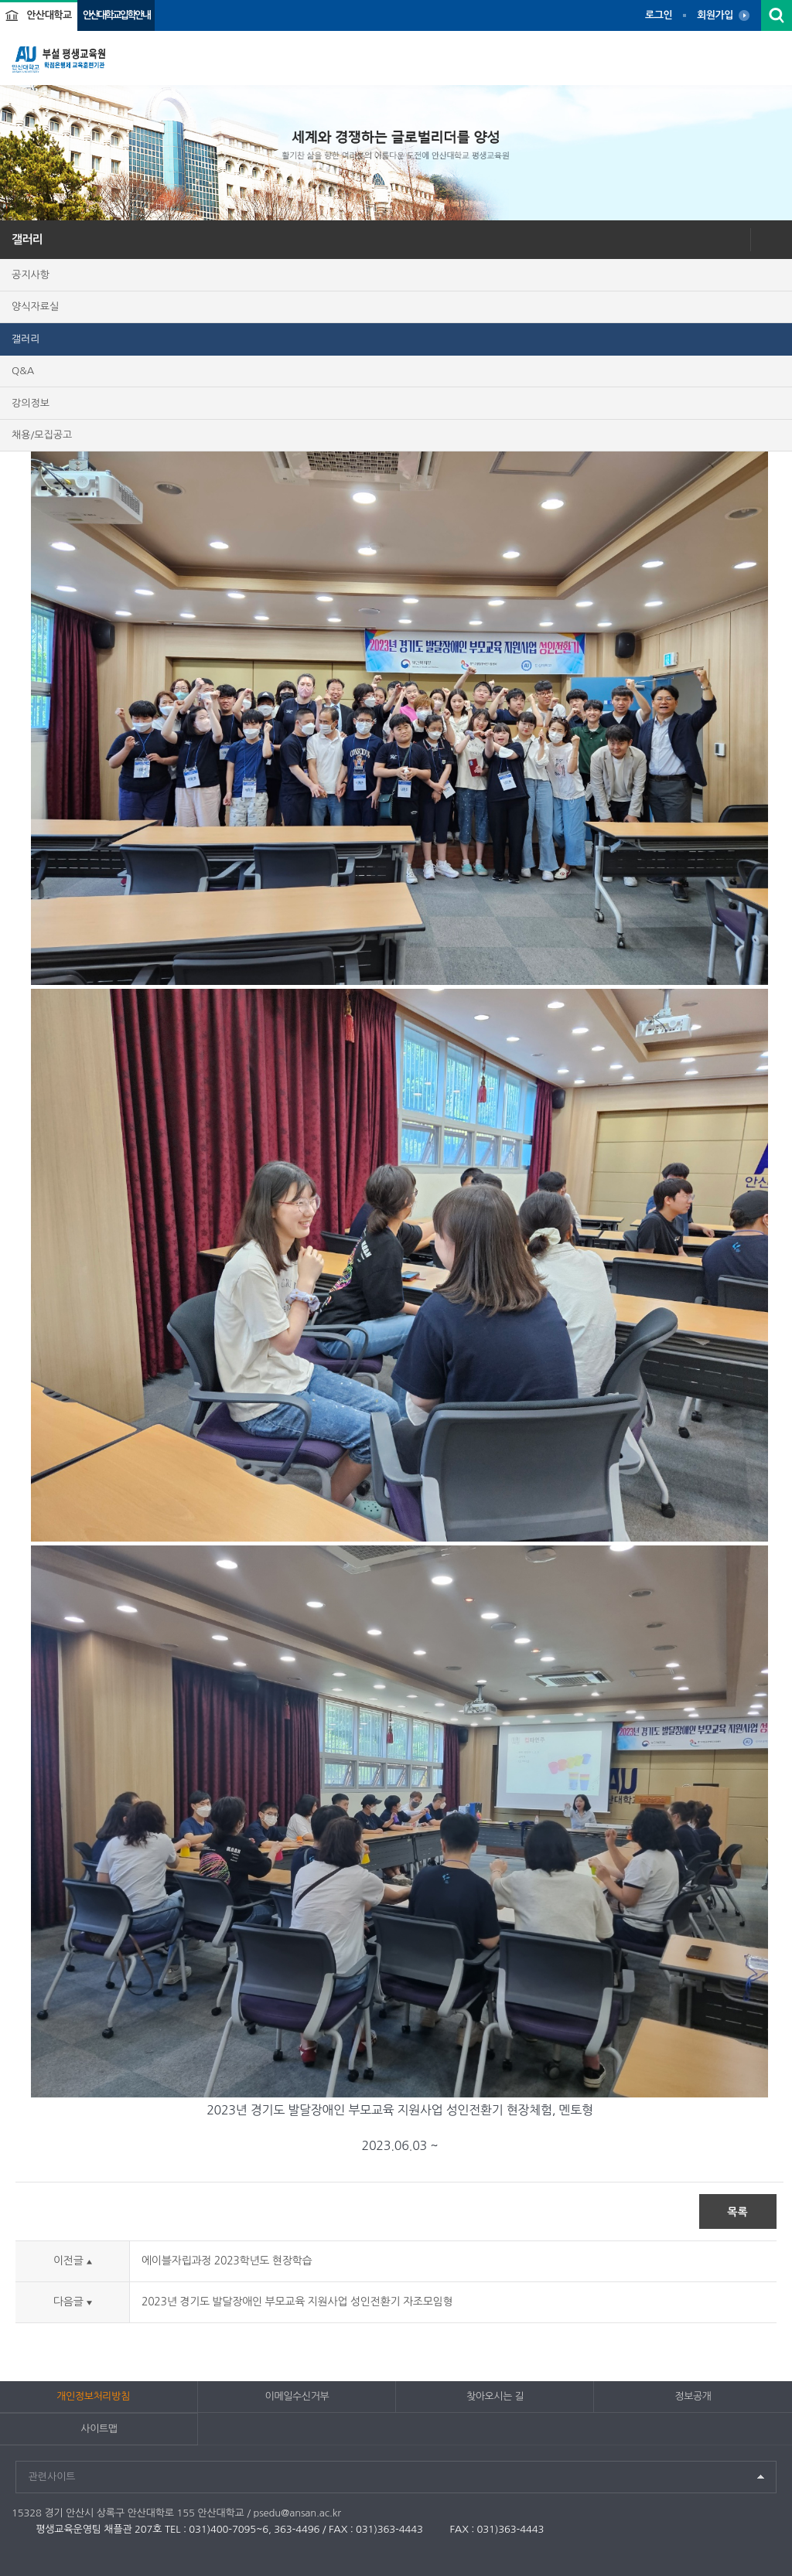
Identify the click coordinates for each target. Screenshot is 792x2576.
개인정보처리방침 (93, 2396)
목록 (737, 2211)
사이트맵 (98, 2429)
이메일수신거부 (297, 2396)
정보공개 (692, 2396)
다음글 (72, 2301)
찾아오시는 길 (495, 2396)
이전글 (72, 2260)
